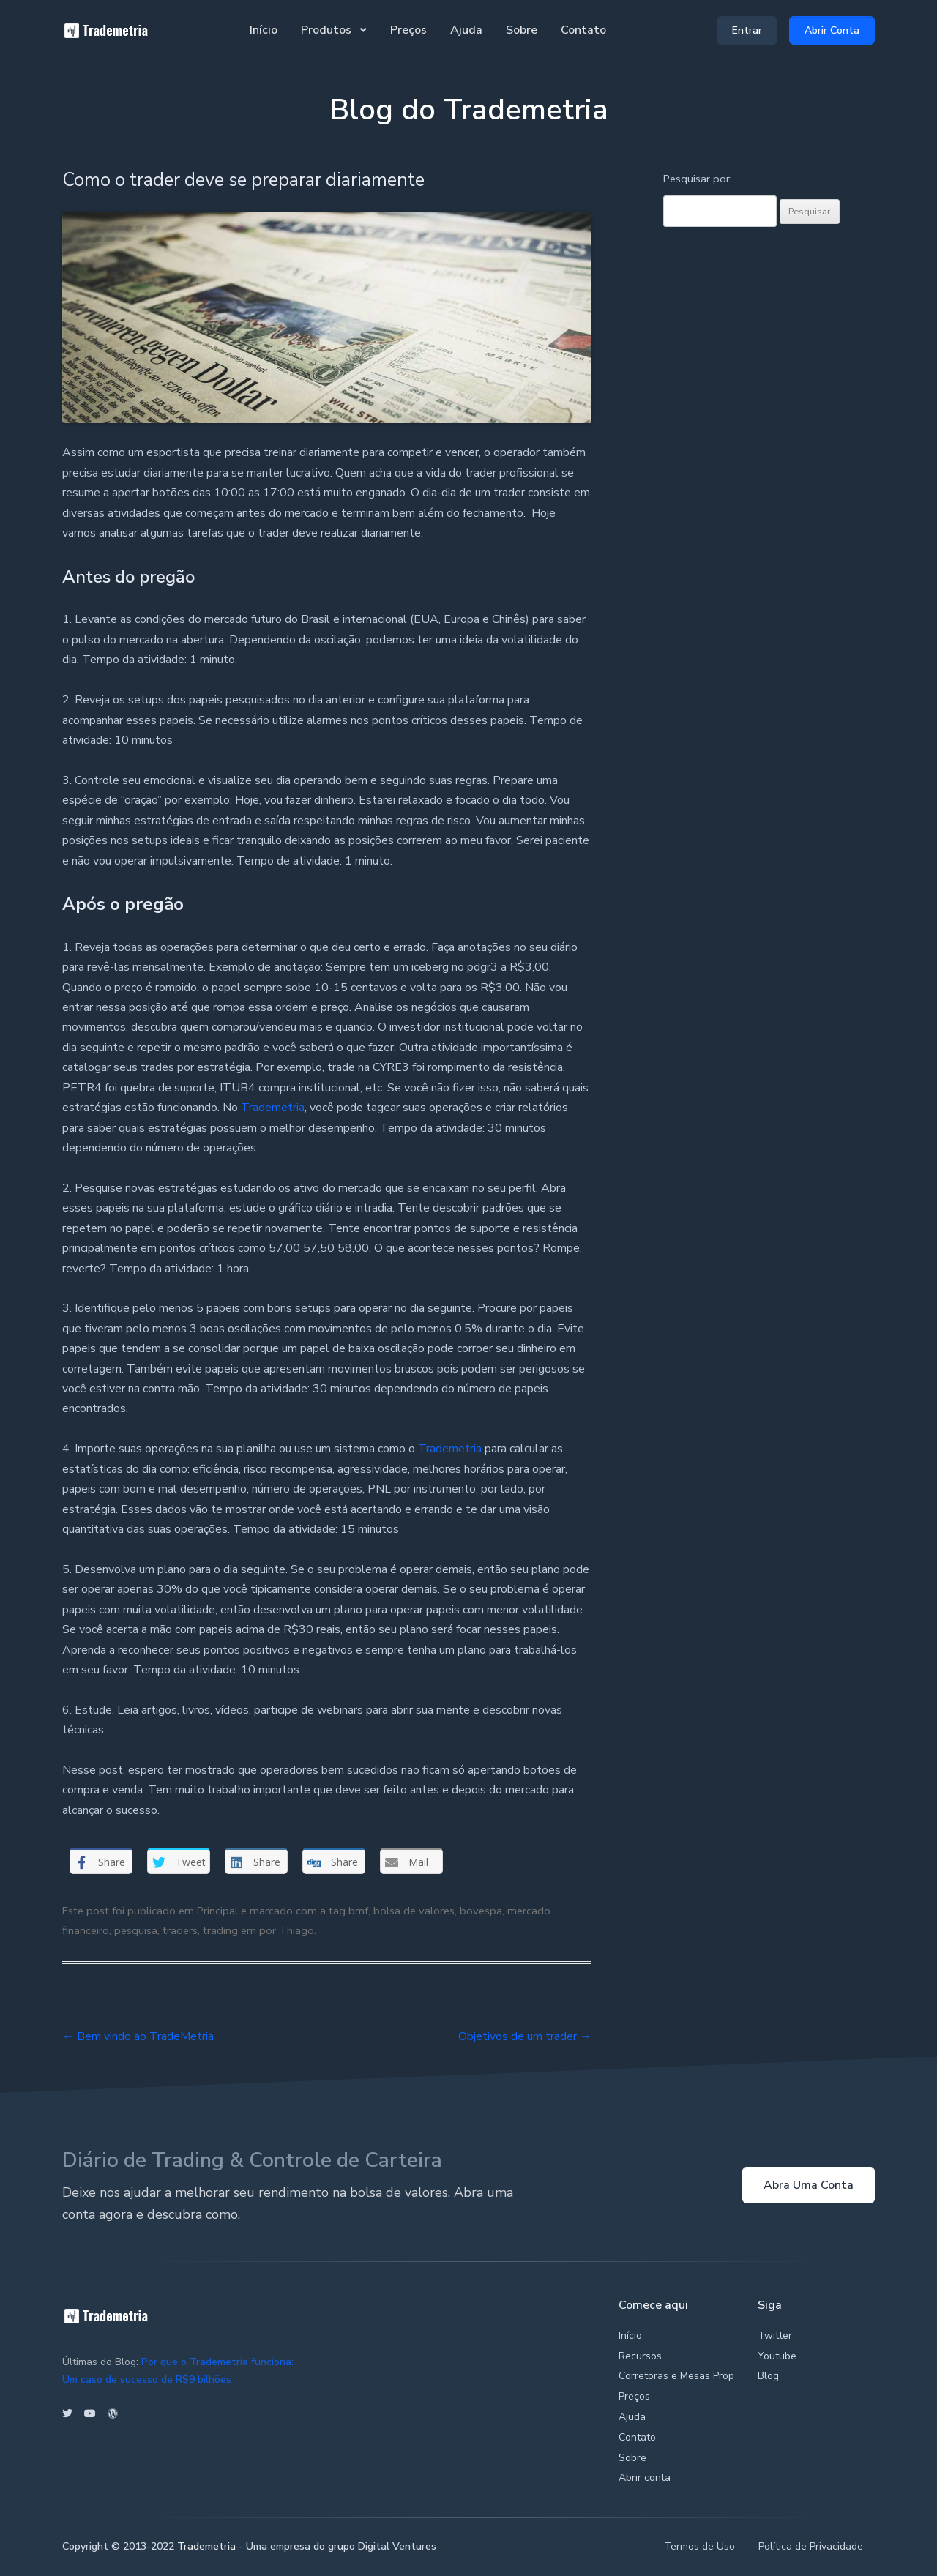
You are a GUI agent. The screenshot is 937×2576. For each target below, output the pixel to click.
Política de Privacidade (810, 2546)
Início (263, 30)
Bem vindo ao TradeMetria (138, 2036)
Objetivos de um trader (524, 2036)
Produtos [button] (327, 30)
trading (220, 1930)
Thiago (296, 1930)
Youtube (777, 2356)
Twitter (775, 2335)
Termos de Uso (699, 2546)
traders (180, 1930)
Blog (768, 2376)
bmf (358, 1910)
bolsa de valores (414, 1910)
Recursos (640, 2356)
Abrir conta (645, 2477)
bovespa (481, 1910)
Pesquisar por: (697, 178)
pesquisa (135, 1930)
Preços (408, 30)
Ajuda (466, 30)
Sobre (521, 30)
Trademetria (273, 1108)
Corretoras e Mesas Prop (676, 2376)
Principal (217, 1910)
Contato (583, 30)
